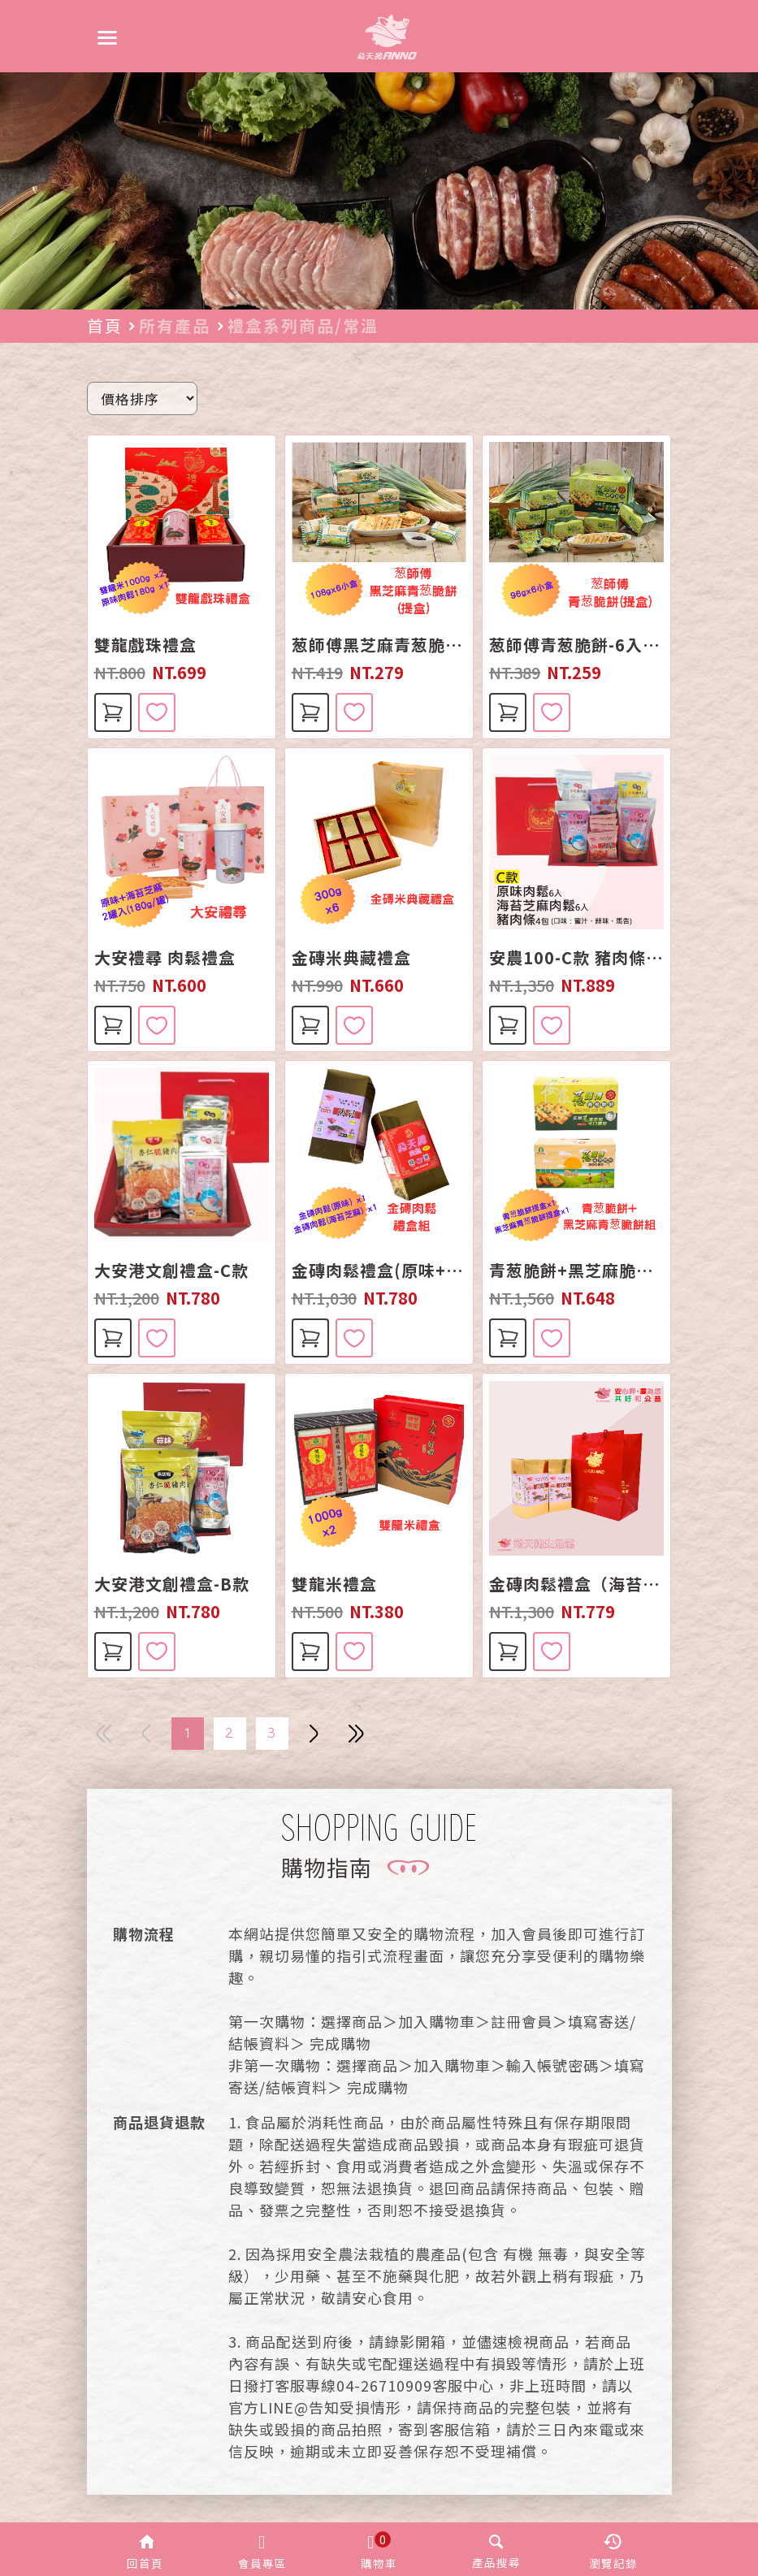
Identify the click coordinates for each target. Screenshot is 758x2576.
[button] (145, 2549)
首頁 (105, 325)
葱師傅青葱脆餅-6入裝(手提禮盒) (576, 645)
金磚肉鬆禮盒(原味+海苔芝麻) (379, 1270)
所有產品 (174, 325)
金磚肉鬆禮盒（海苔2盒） (576, 1584)
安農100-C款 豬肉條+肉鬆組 (576, 958)
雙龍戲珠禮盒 (145, 645)
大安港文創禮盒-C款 (171, 1270)
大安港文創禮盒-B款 (171, 1584)
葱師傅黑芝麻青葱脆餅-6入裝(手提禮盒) (379, 645)
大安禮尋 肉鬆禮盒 (165, 958)
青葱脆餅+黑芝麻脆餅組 (576, 1270)
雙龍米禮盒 (334, 1584)
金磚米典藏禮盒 (351, 958)
